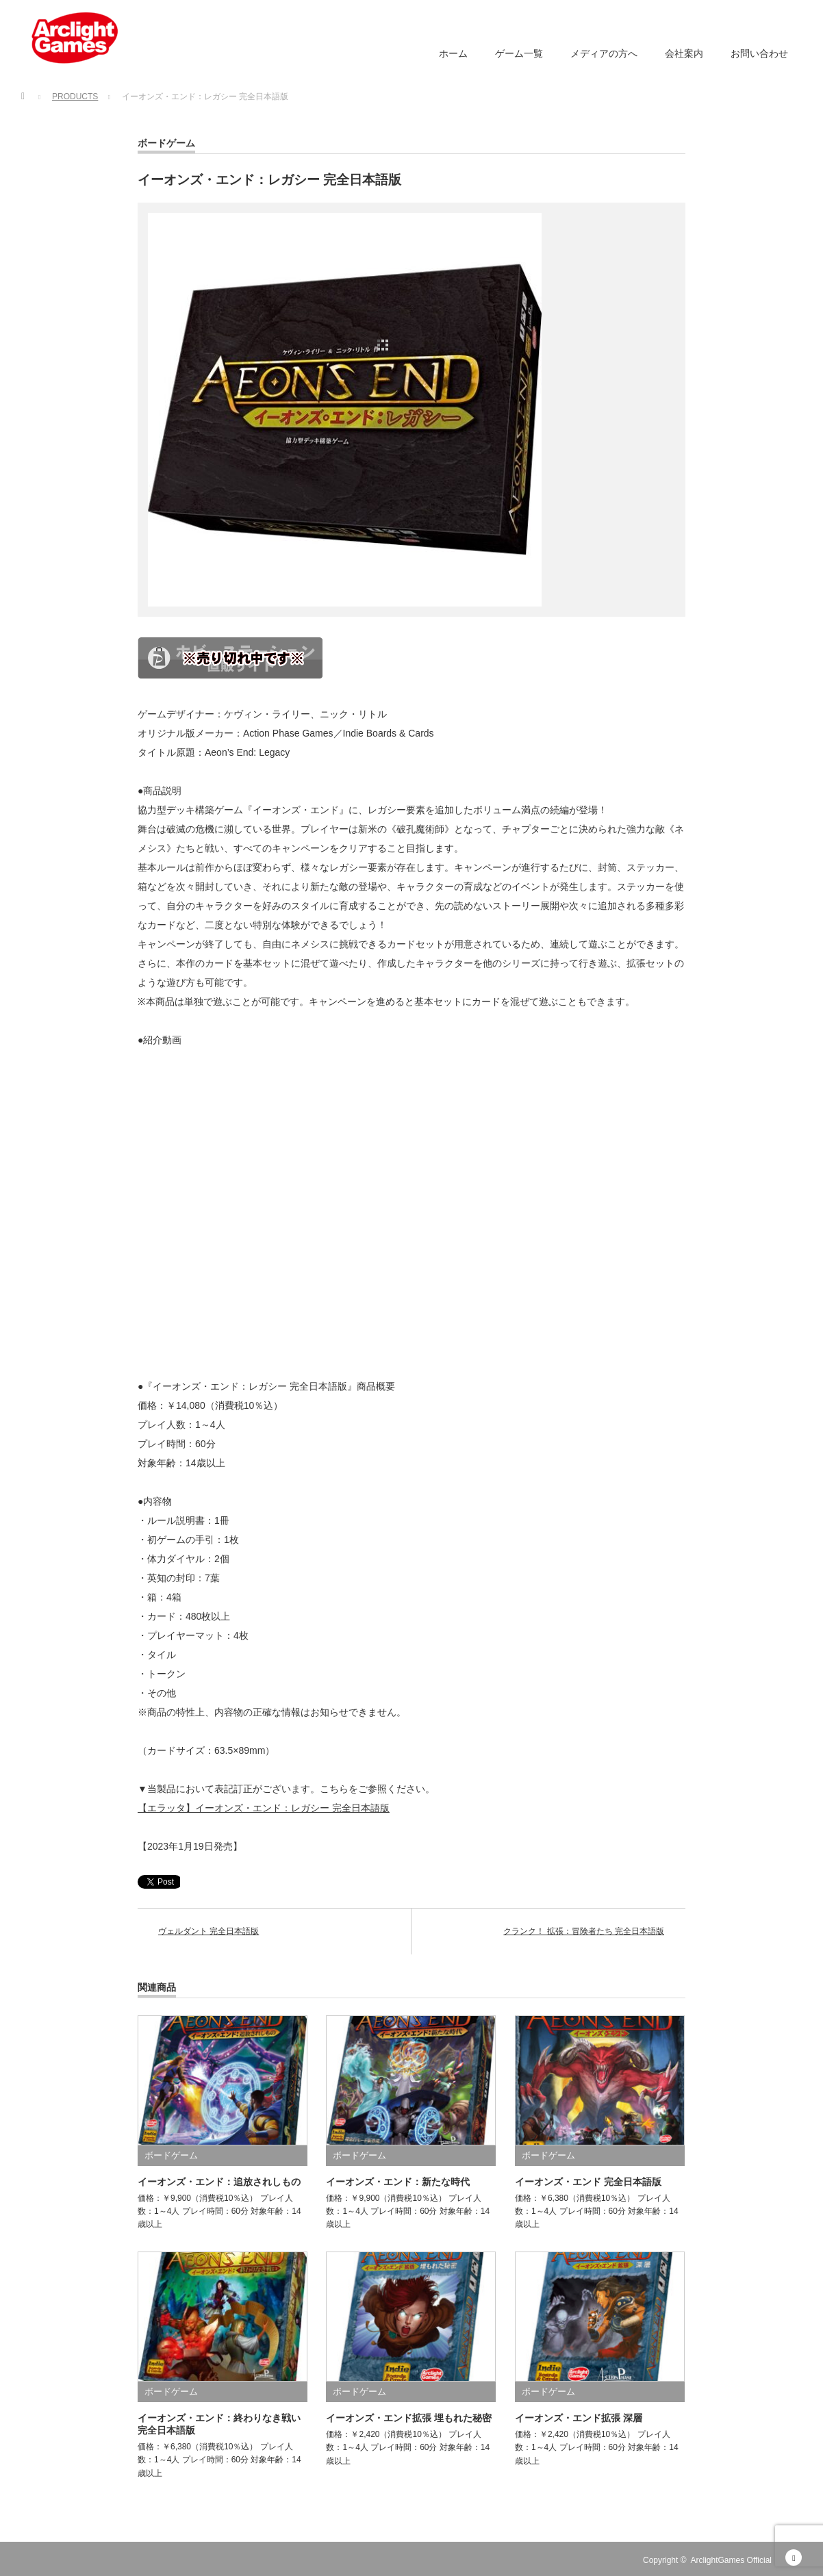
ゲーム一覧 (519, 53)
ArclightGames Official (731, 2560)
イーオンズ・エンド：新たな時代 (398, 2181)
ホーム (453, 53)
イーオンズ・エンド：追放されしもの (219, 2181)
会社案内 (684, 53)
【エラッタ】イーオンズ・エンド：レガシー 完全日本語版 (264, 1807)
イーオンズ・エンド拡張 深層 (578, 2417)
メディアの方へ (603, 53)
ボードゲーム (166, 143)
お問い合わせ (759, 53)
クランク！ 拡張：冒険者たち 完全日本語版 (583, 1931)
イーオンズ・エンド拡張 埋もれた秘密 (409, 2417)
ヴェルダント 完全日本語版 (208, 1931)
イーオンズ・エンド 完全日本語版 (588, 2181)
